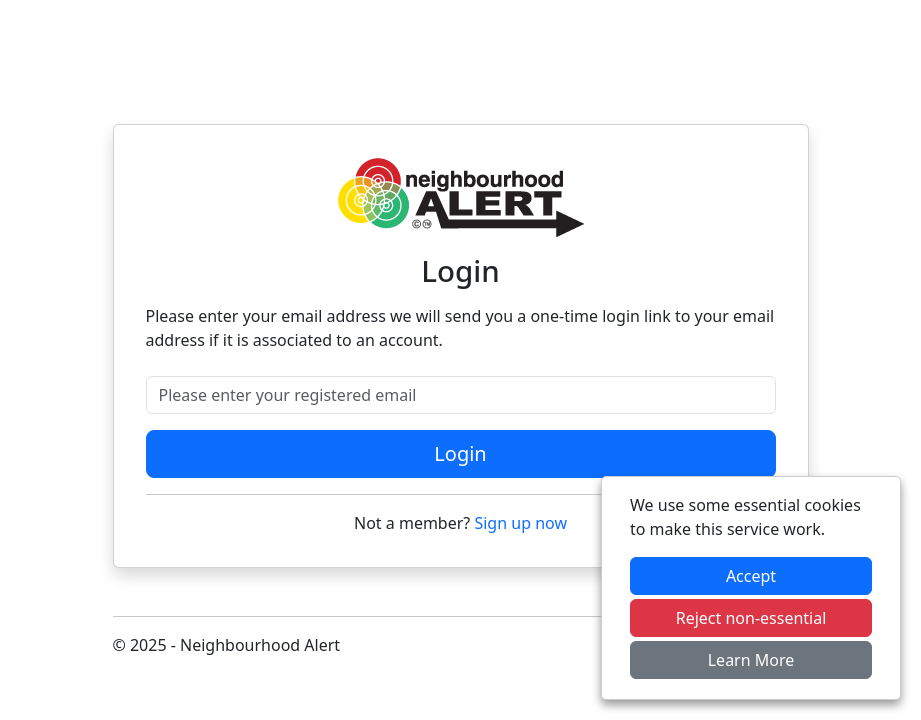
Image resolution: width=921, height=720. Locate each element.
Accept (751, 576)
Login (460, 453)
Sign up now (520, 523)
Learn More (751, 660)
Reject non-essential (751, 618)
